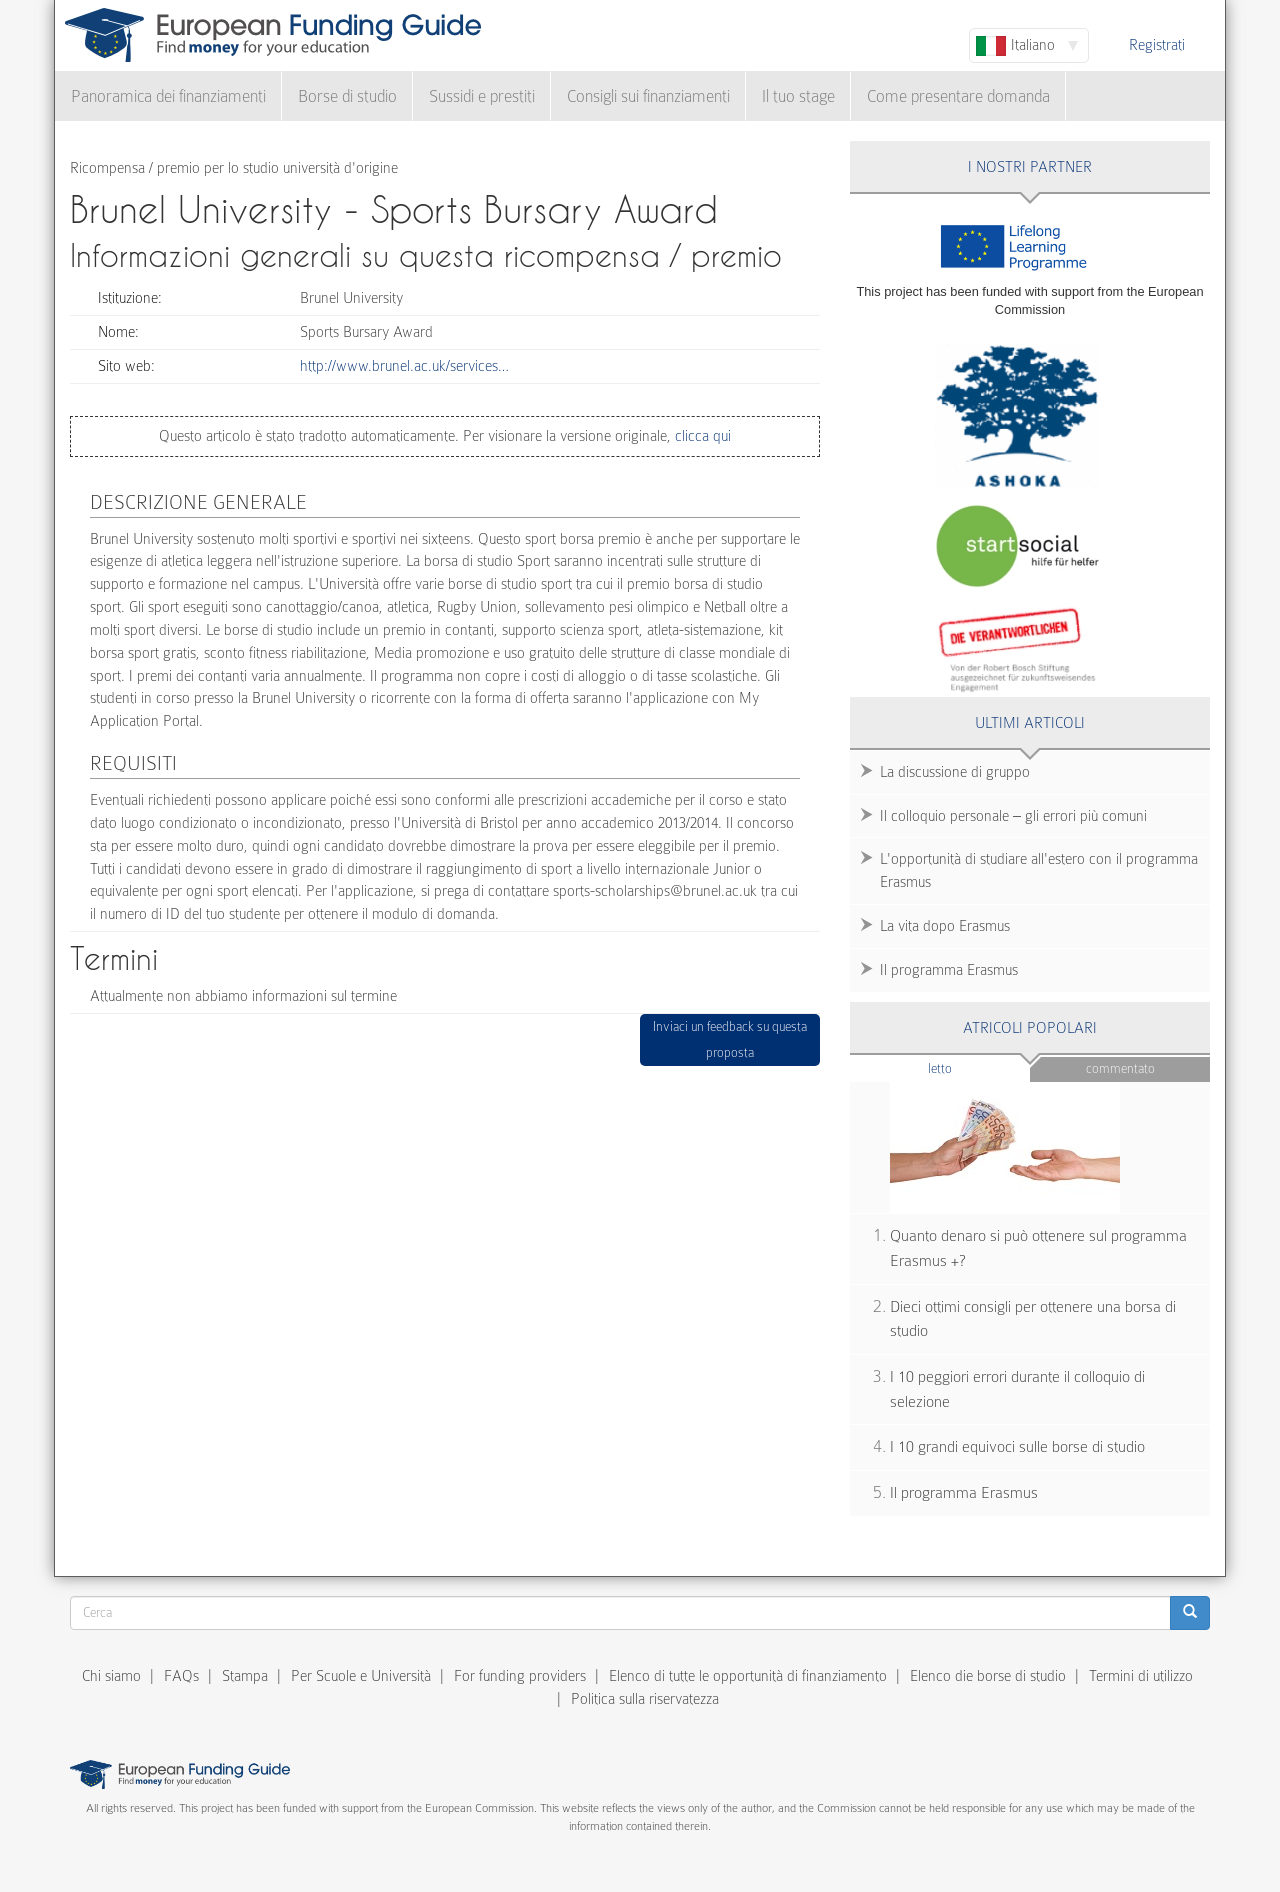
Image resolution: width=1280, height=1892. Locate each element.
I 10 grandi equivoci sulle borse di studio (1017, 1447)
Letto (979, 1067)
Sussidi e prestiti (482, 96)
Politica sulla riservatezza (645, 1699)
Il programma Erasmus (949, 970)
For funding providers (520, 1676)
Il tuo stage (798, 96)
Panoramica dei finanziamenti (168, 96)
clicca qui (701, 436)
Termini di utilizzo (1141, 1676)
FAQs (181, 1676)
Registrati (1157, 45)
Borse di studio (347, 96)
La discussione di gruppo (955, 772)
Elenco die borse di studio (988, 1676)
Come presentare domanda (958, 96)
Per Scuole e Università (361, 1676)
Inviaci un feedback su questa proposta (730, 1039)
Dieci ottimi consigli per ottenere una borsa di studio (1033, 1319)
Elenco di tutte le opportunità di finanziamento (748, 1676)
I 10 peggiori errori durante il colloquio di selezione (1017, 1389)
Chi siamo (111, 1676)
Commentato (1120, 1068)
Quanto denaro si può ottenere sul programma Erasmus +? (1038, 1248)
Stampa (245, 1676)
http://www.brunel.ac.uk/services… (404, 366)
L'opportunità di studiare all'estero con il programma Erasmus (1039, 870)
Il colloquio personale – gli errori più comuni (1013, 816)
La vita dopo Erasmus (945, 926)
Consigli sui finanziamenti (648, 96)
